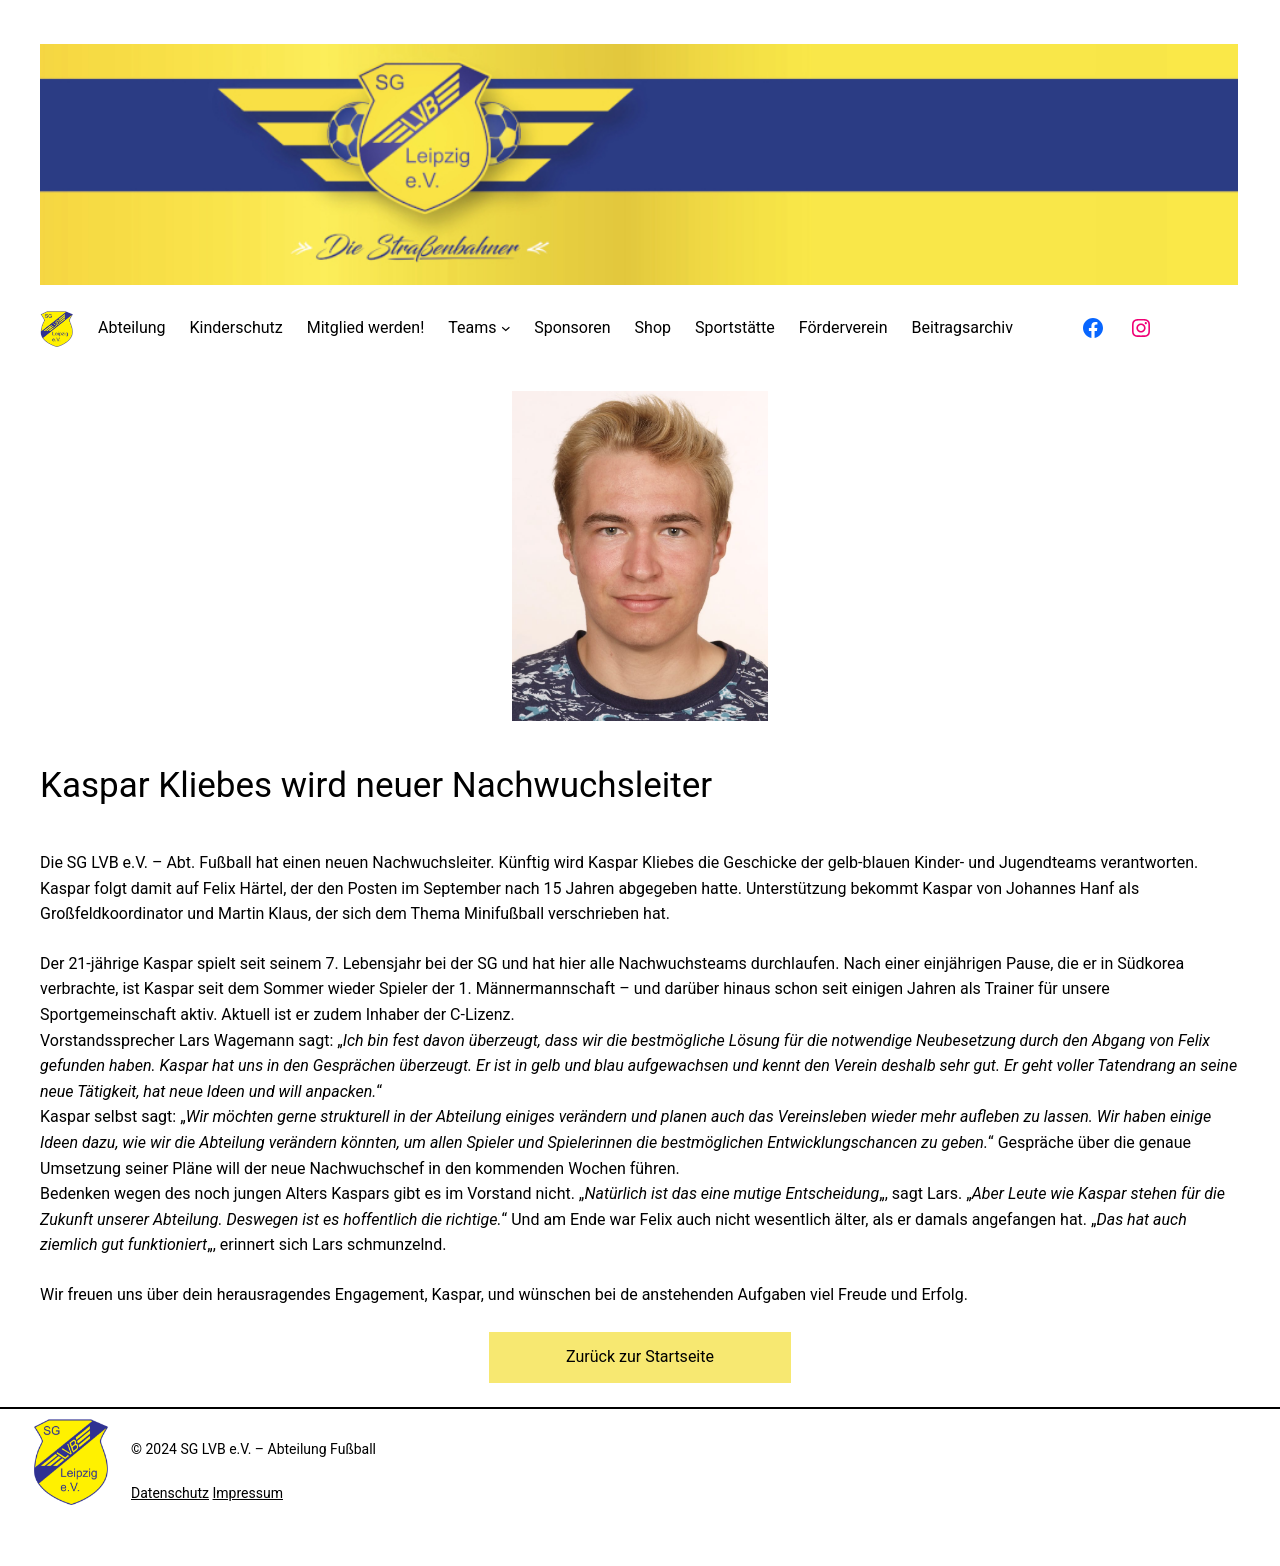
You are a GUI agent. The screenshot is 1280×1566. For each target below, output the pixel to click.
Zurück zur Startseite (640, 1356)
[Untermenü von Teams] (506, 328)
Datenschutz (170, 1493)
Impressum (248, 1493)
